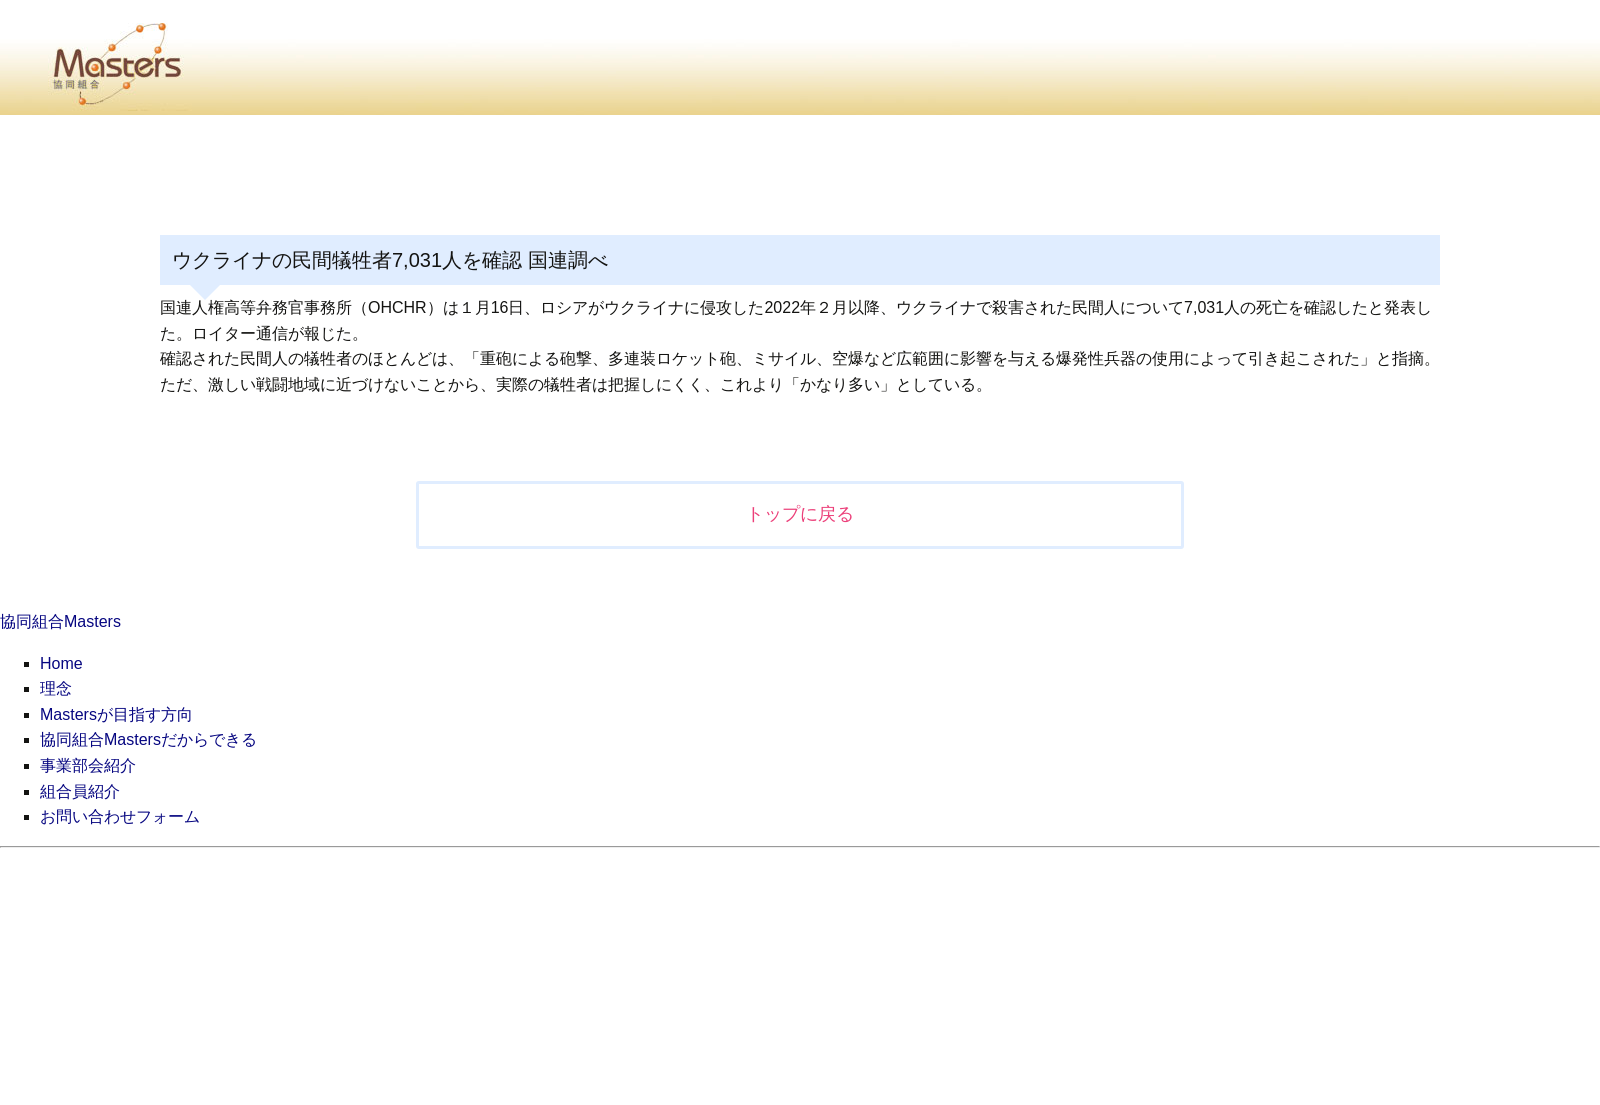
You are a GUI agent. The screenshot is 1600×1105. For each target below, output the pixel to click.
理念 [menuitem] (56, 688)
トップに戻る (800, 514)
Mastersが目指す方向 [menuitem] (116, 714)
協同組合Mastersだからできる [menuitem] (148, 739)
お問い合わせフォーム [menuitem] (120, 816)
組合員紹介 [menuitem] (80, 791)
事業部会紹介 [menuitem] (88, 765)
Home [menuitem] (61, 663)
